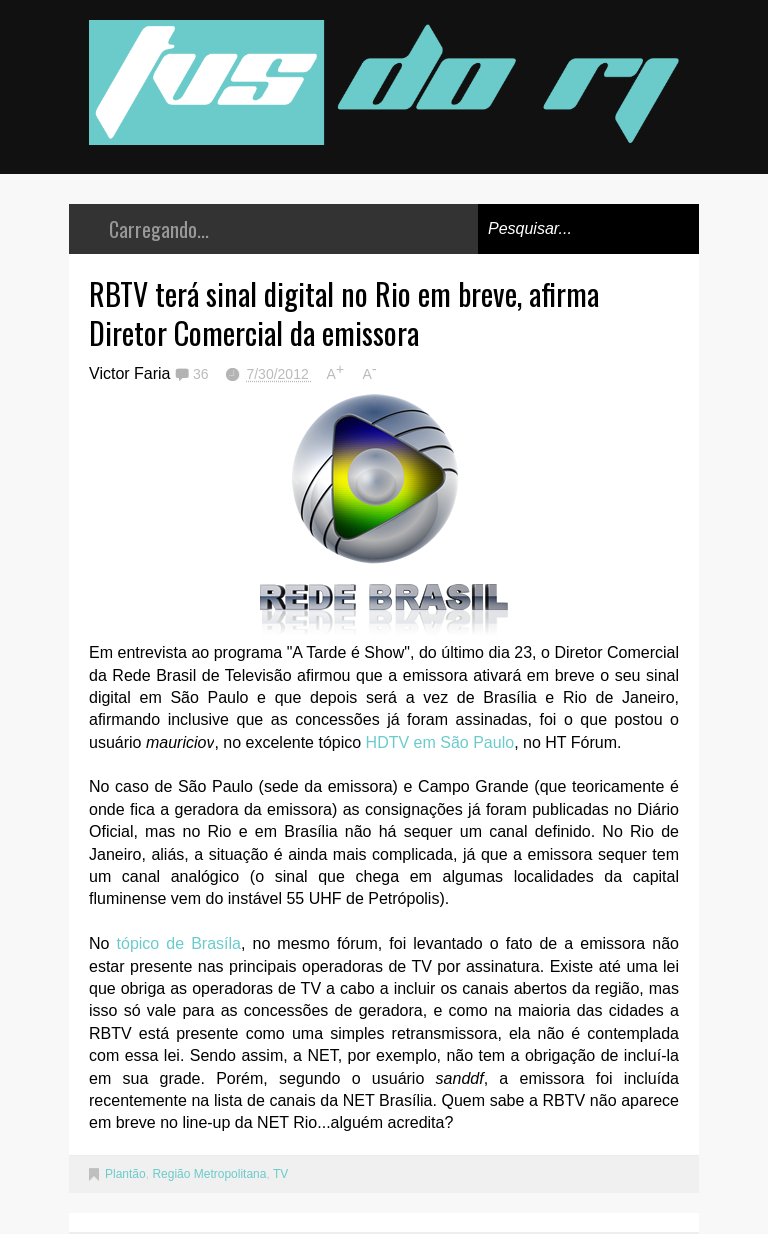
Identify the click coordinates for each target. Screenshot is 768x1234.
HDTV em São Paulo (440, 742)
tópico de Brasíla (179, 943)
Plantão (125, 1174)
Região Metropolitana (209, 1174)
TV (280, 1174)
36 (202, 374)
